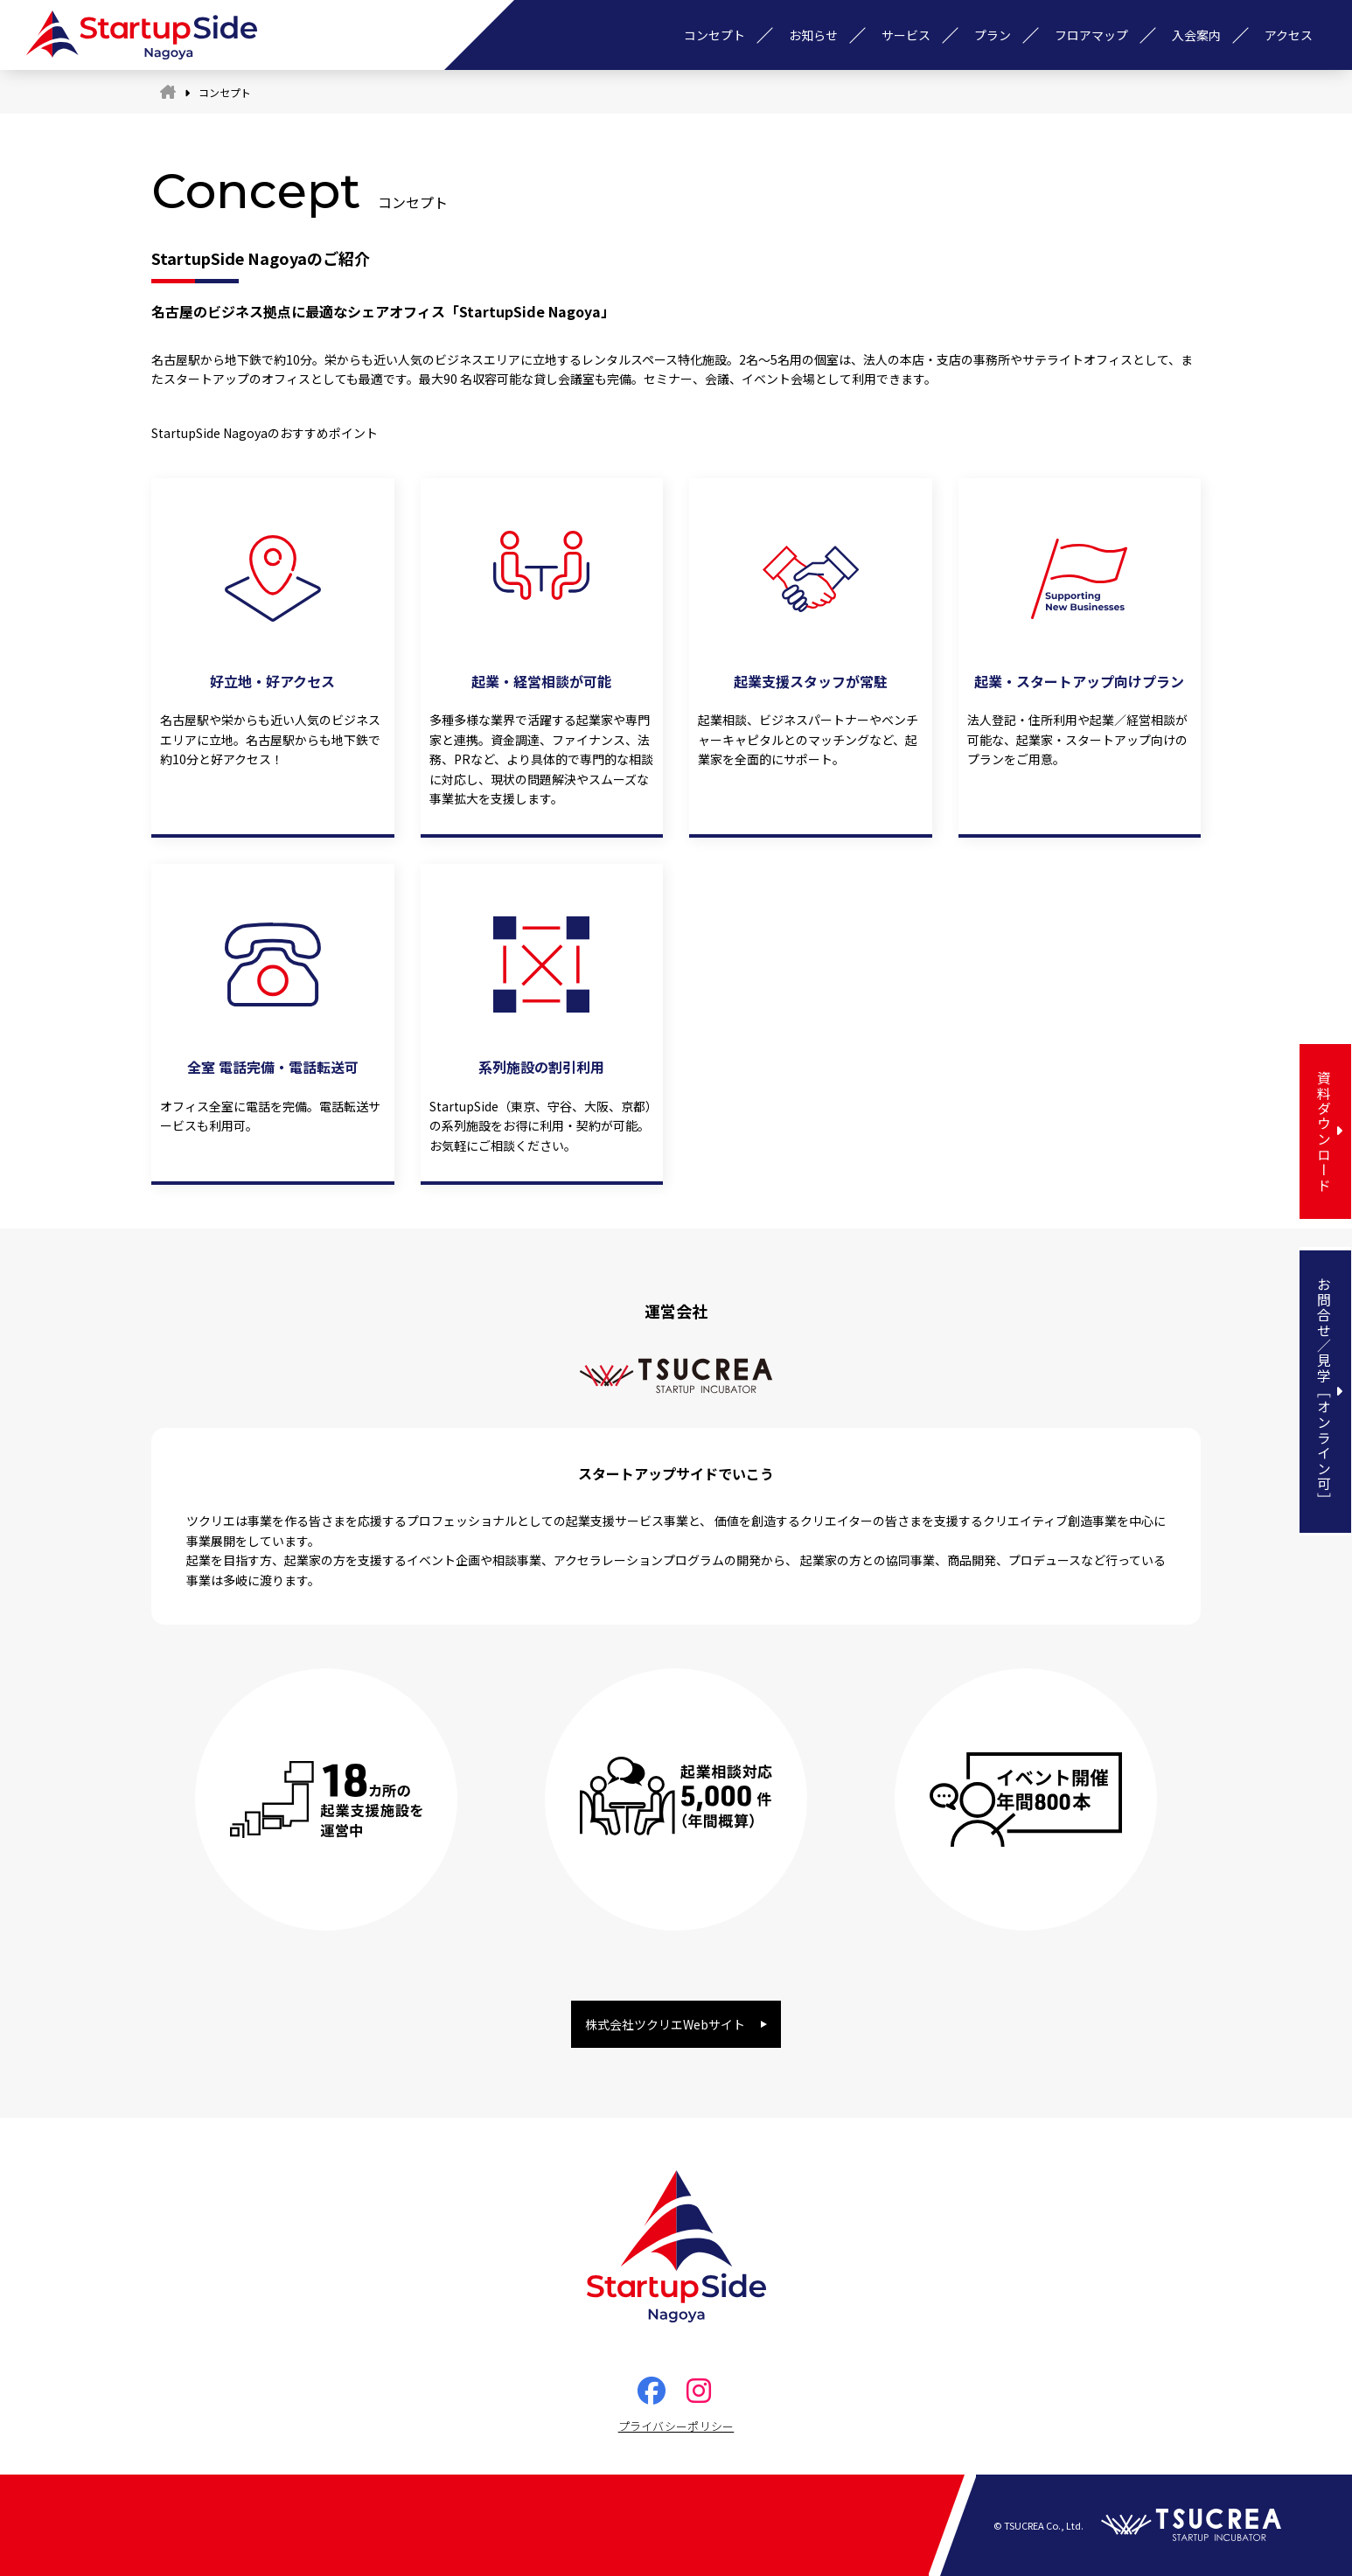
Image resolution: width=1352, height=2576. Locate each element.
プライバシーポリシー (676, 2426)
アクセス (1289, 35)
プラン (992, 35)
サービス (906, 35)
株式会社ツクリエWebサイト (665, 2024)
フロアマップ (1091, 35)
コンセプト (714, 35)
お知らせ (813, 35)
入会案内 (1196, 35)
